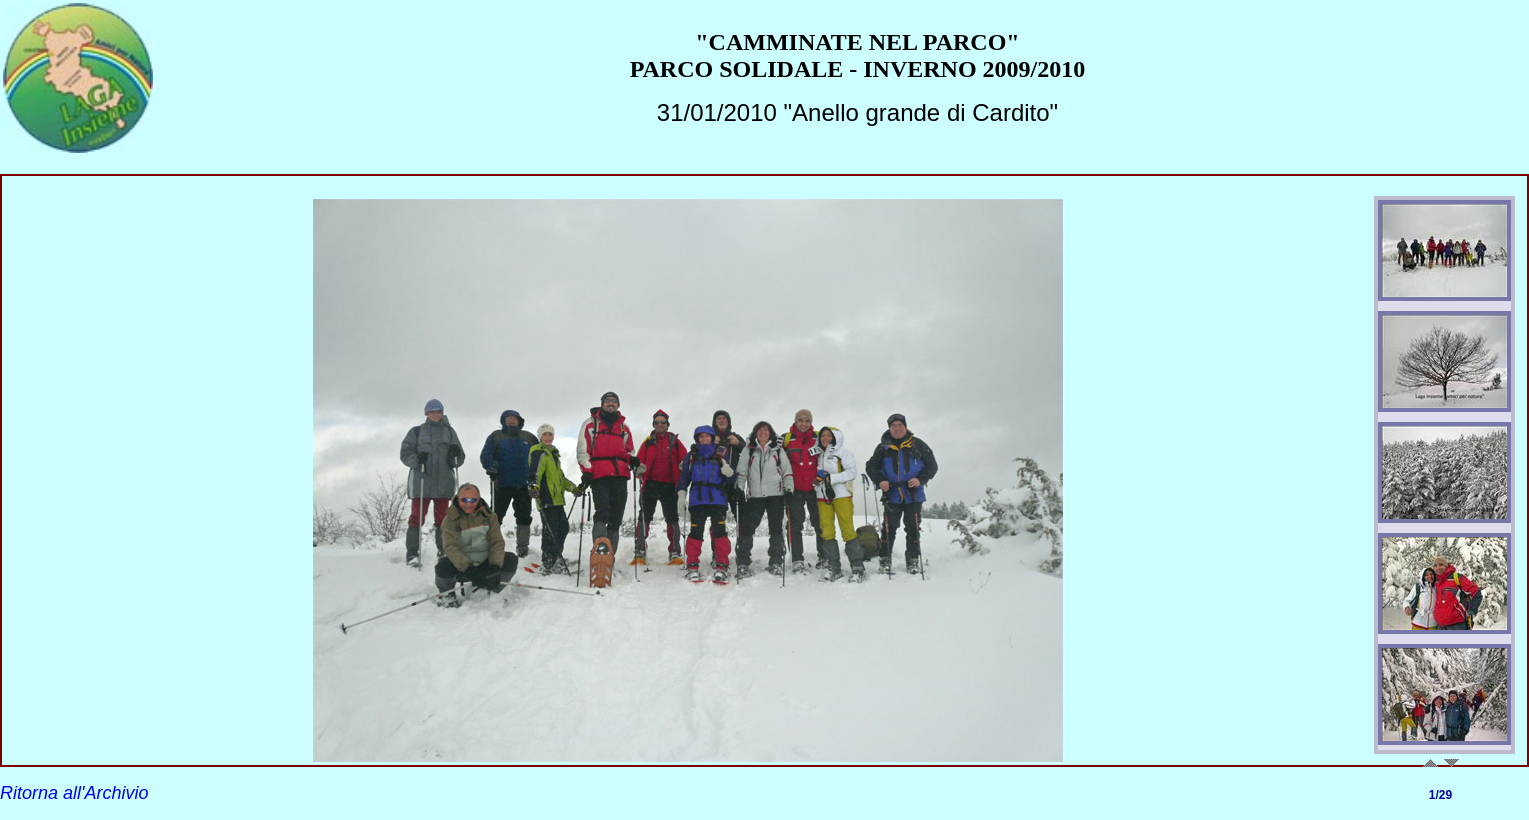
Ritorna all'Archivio (74, 793)
